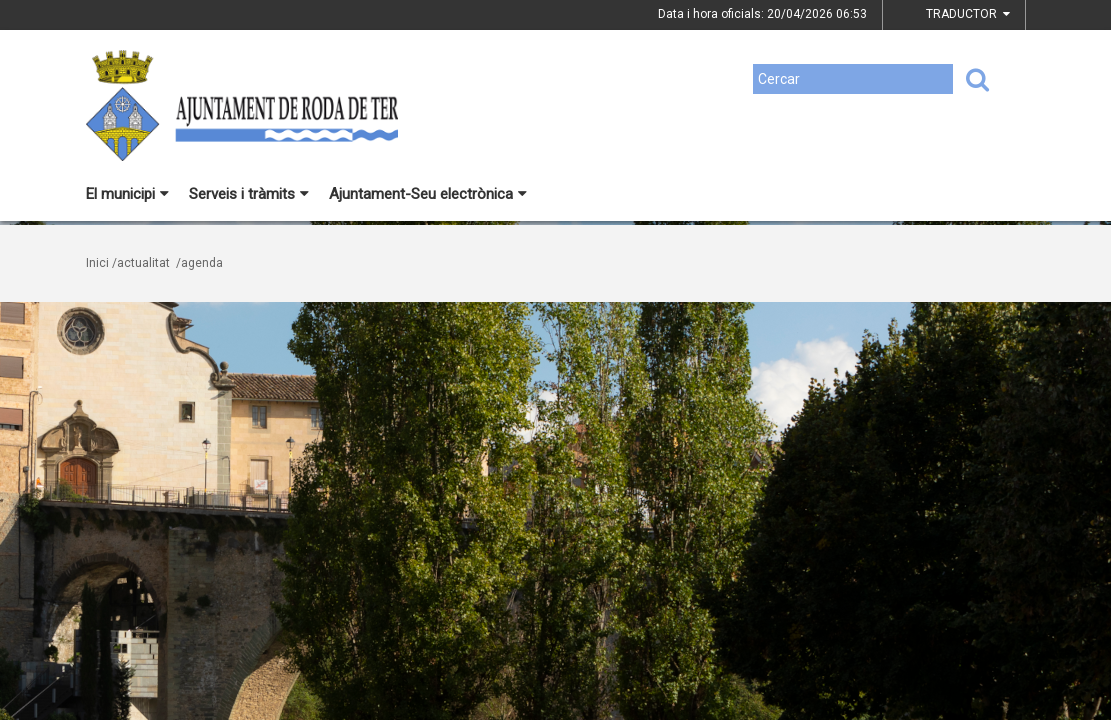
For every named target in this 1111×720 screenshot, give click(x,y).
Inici (97, 263)
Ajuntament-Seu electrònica (428, 194)
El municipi (127, 194)
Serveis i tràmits (249, 194)
